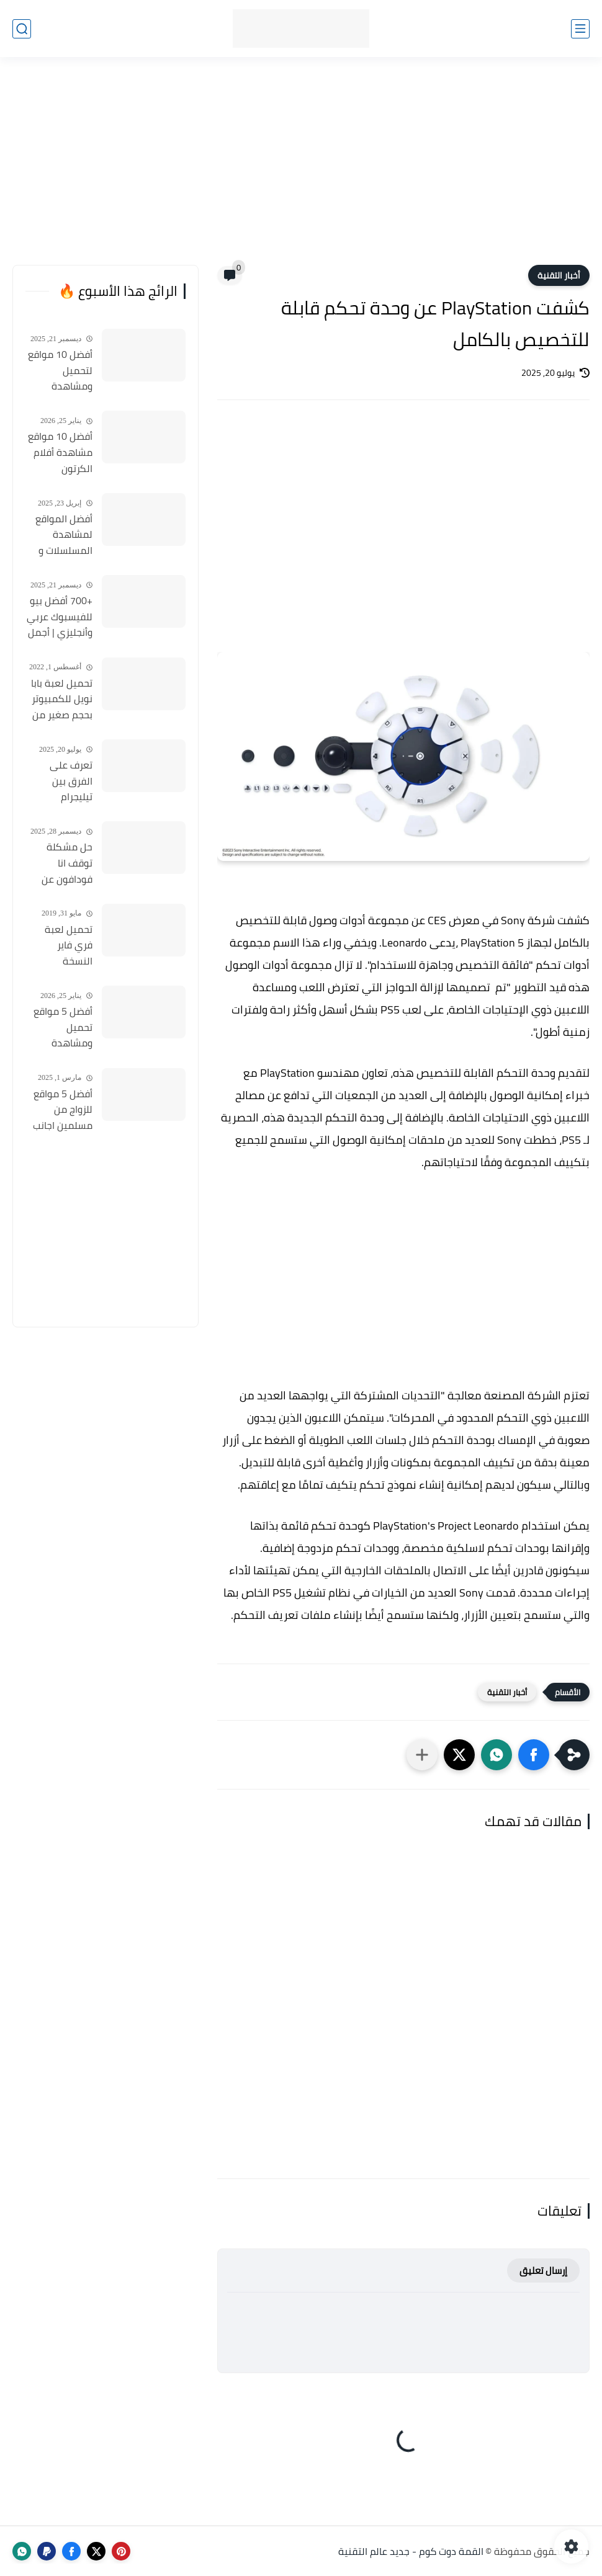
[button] (533, 1754)
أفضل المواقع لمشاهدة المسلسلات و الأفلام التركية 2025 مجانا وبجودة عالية (63, 535)
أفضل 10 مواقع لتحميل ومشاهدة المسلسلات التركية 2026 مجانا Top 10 (60, 371)
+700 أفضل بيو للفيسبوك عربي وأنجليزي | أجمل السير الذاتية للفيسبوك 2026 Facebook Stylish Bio (59, 617)
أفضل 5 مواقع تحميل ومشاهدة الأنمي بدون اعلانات (63, 1028)
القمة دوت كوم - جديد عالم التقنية (410, 2551)
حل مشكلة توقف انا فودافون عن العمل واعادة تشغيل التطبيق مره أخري (60, 863)
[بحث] (21, 28)
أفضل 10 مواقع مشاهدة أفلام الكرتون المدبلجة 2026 (60, 453)
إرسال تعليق (543, 2271)
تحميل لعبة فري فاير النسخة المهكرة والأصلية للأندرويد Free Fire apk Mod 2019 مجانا (64, 946)
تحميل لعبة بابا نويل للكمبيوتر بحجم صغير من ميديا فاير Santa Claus (59, 699)
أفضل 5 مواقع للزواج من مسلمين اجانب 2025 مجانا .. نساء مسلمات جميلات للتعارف (60, 1110)
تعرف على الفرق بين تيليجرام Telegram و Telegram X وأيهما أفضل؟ (63, 781)
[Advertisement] (301, 169)
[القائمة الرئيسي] (580, 28)
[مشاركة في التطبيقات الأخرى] (422, 1754)
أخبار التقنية (558, 275)
